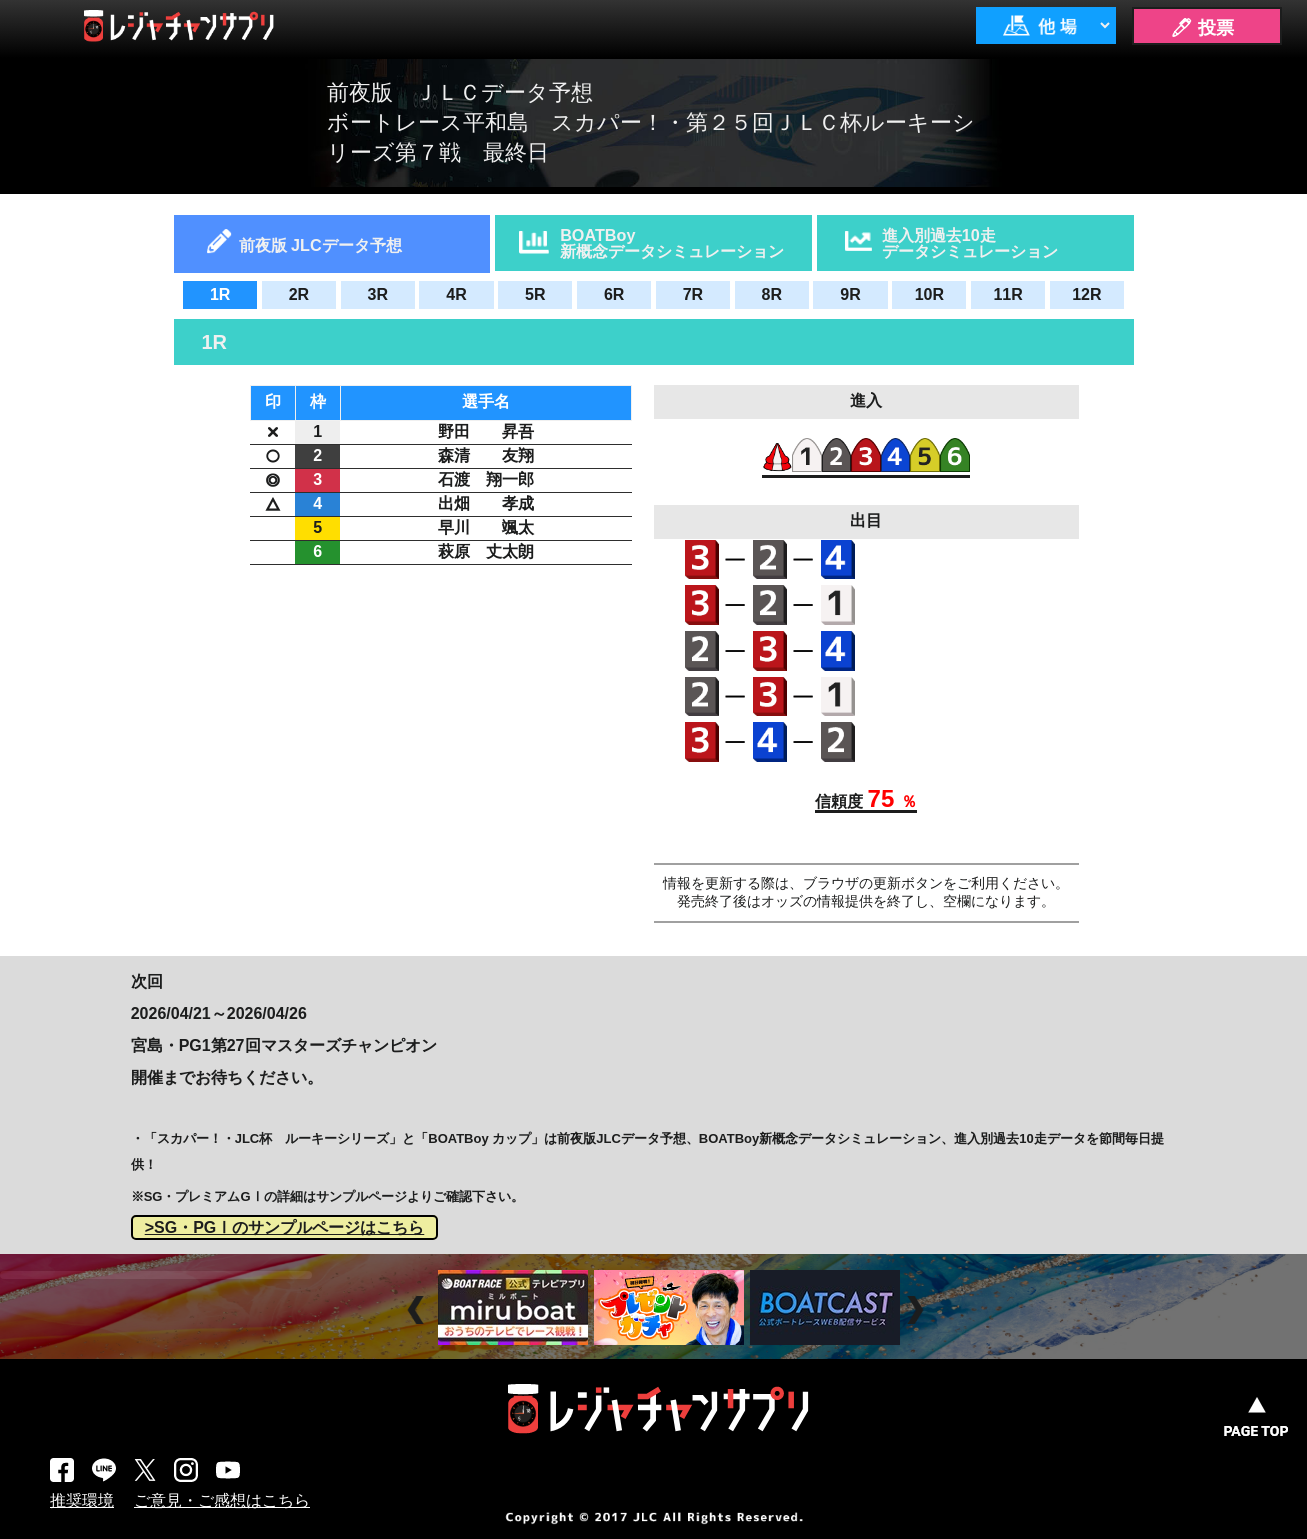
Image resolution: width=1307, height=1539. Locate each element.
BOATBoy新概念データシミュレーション (672, 243)
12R (1086, 294)
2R (299, 294)
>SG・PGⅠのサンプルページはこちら (285, 1227)
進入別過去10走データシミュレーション (970, 243)
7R (693, 294)
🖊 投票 (1202, 28)
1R (220, 294)
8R (771, 294)
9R (850, 294)
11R (1007, 294)
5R (535, 294)
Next (917, 1310)
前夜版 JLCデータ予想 (320, 245)
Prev (418, 1310)
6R (614, 294)
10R (929, 294)
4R (456, 294)
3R (378, 294)
